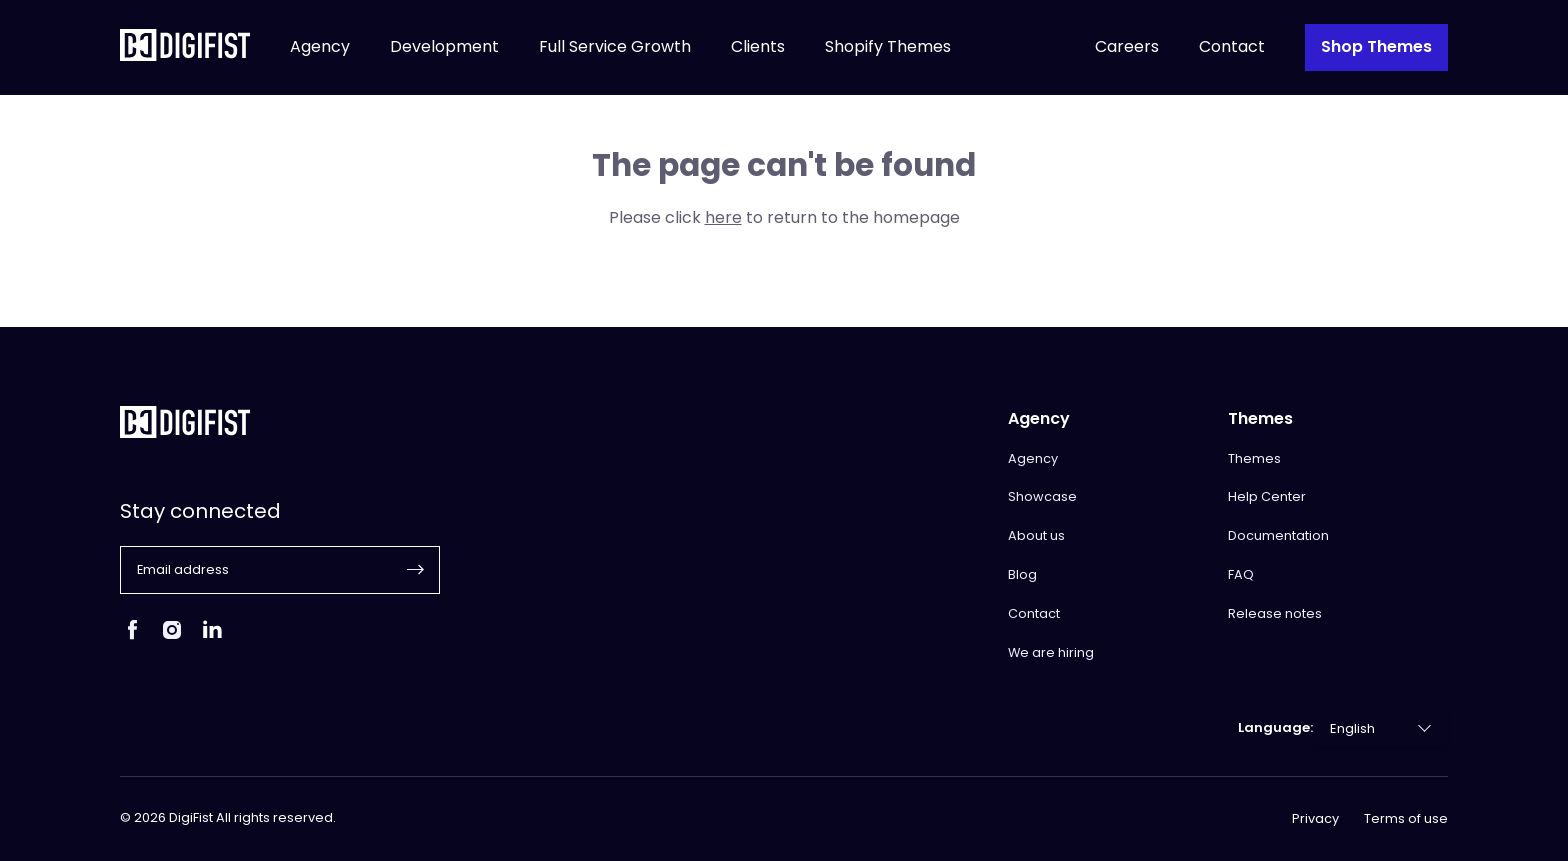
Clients (758, 47)
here (723, 217)
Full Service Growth (615, 47)
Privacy (1315, 819)
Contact (1232, 47)
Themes (1254, 458)
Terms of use (1406, 819)
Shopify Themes (888, 47)
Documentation (1278, 535)
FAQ (1241, 574)
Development (444, 47)
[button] (415, 570)
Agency (320, 47)
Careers (1127, 47)
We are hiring (1051, 652)
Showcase (1042, 496)
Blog (1022, 574)
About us (1036, 535)
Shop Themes (1376, 46)
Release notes (1275, 613)
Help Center (1267, 496)
